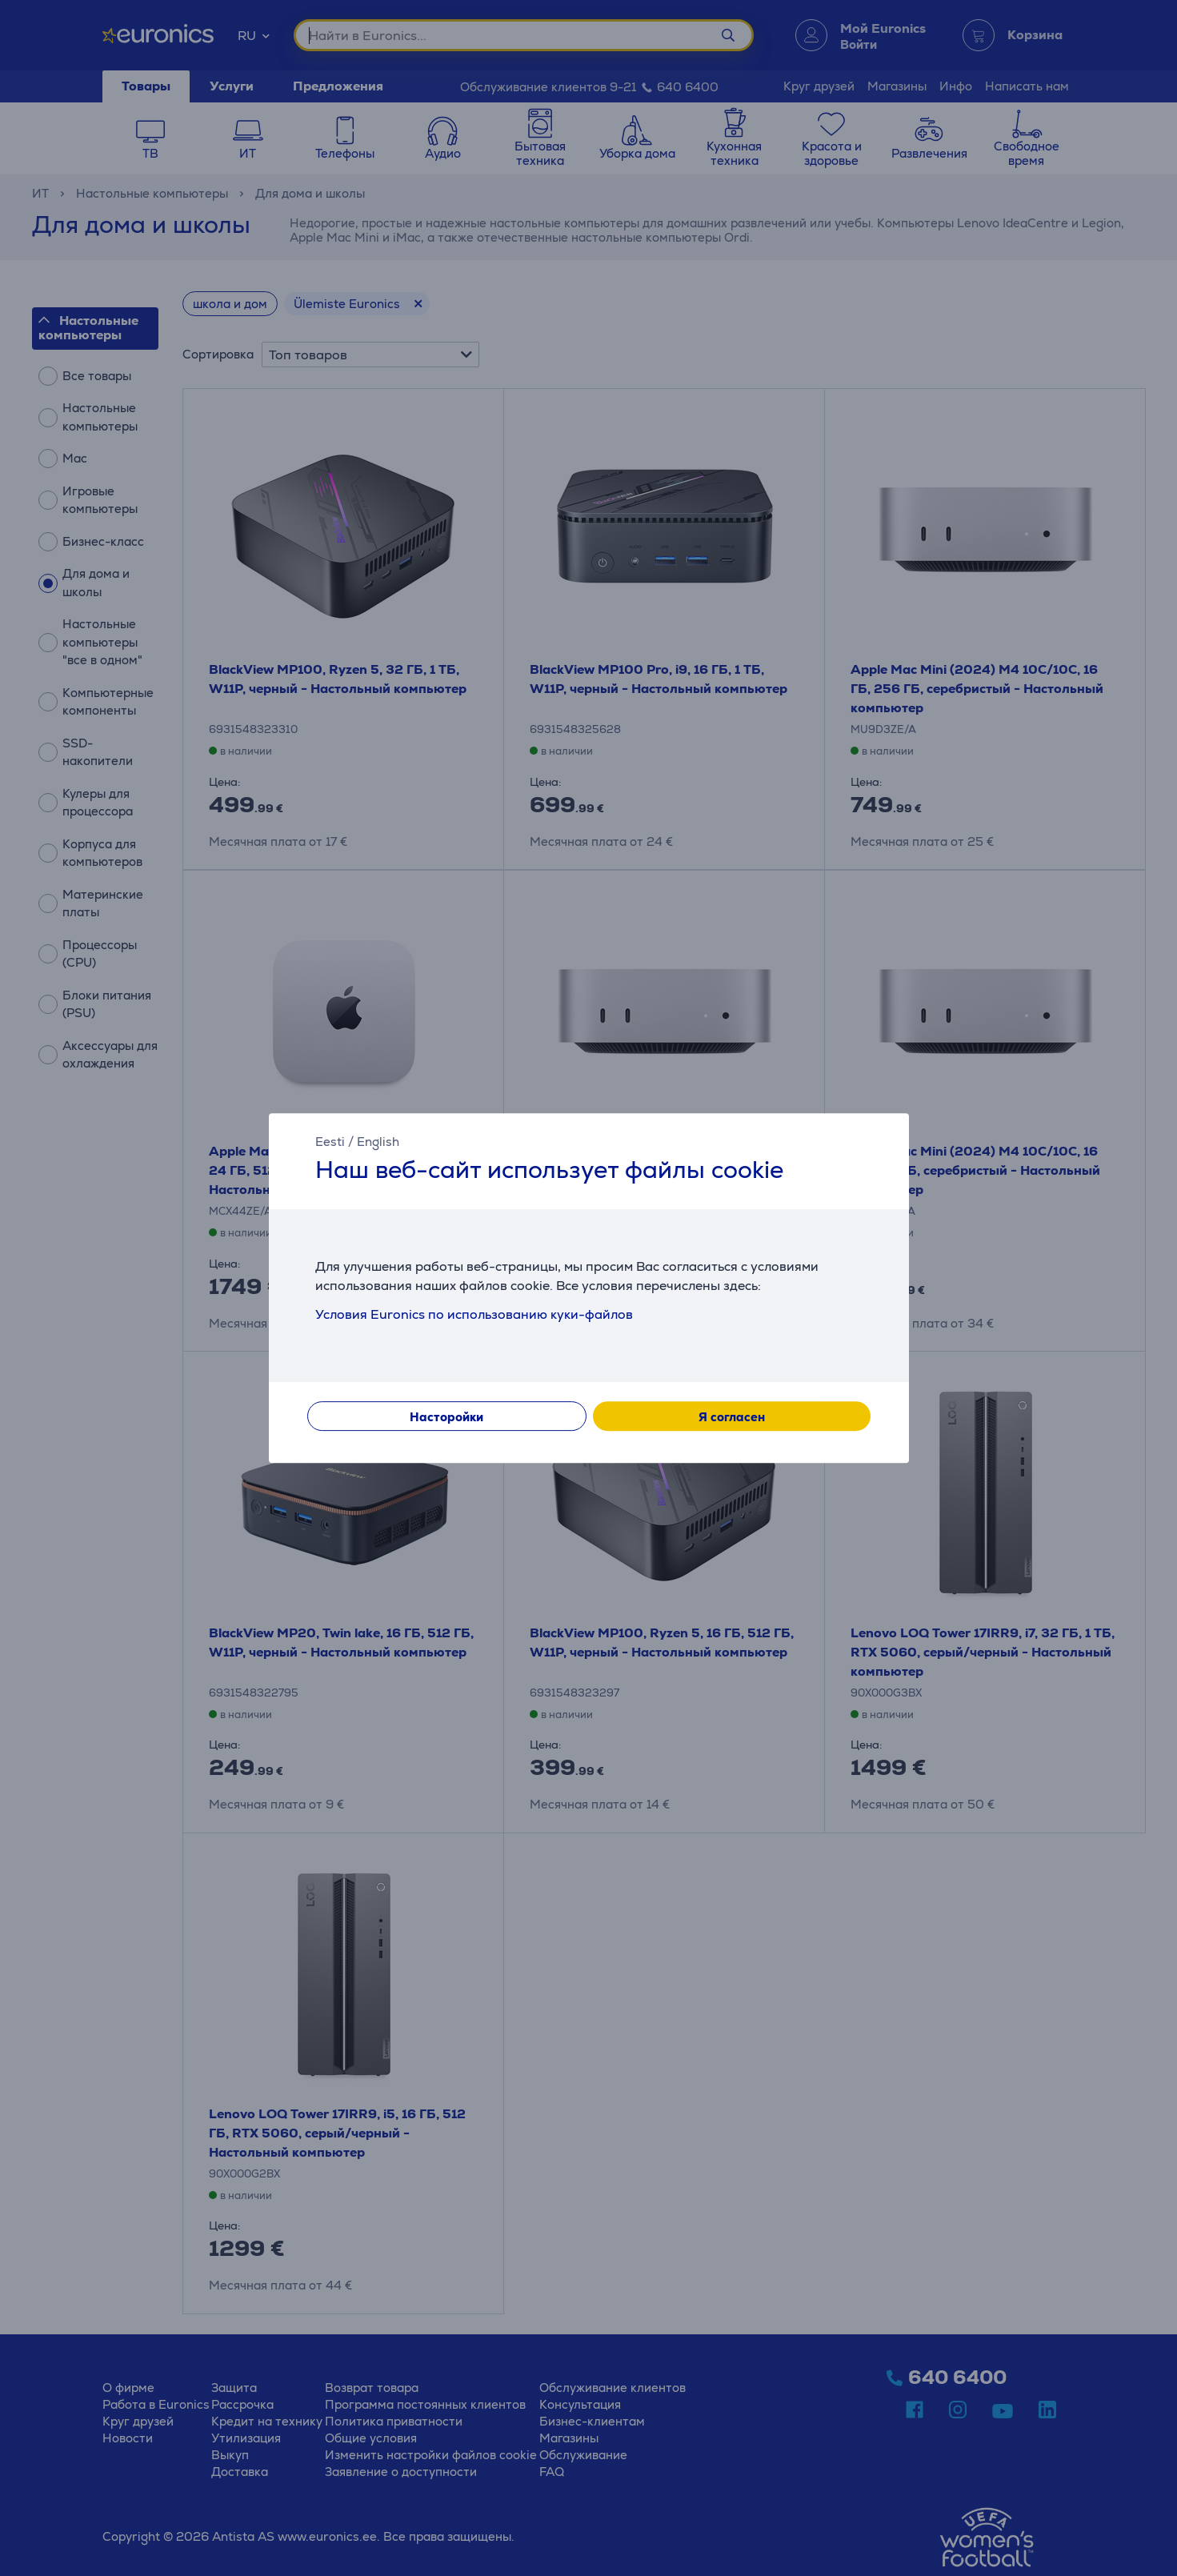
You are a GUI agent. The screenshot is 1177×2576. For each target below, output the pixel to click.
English (378, 1141)
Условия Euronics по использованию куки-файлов (474, 1314)
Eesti (330, 1141)
